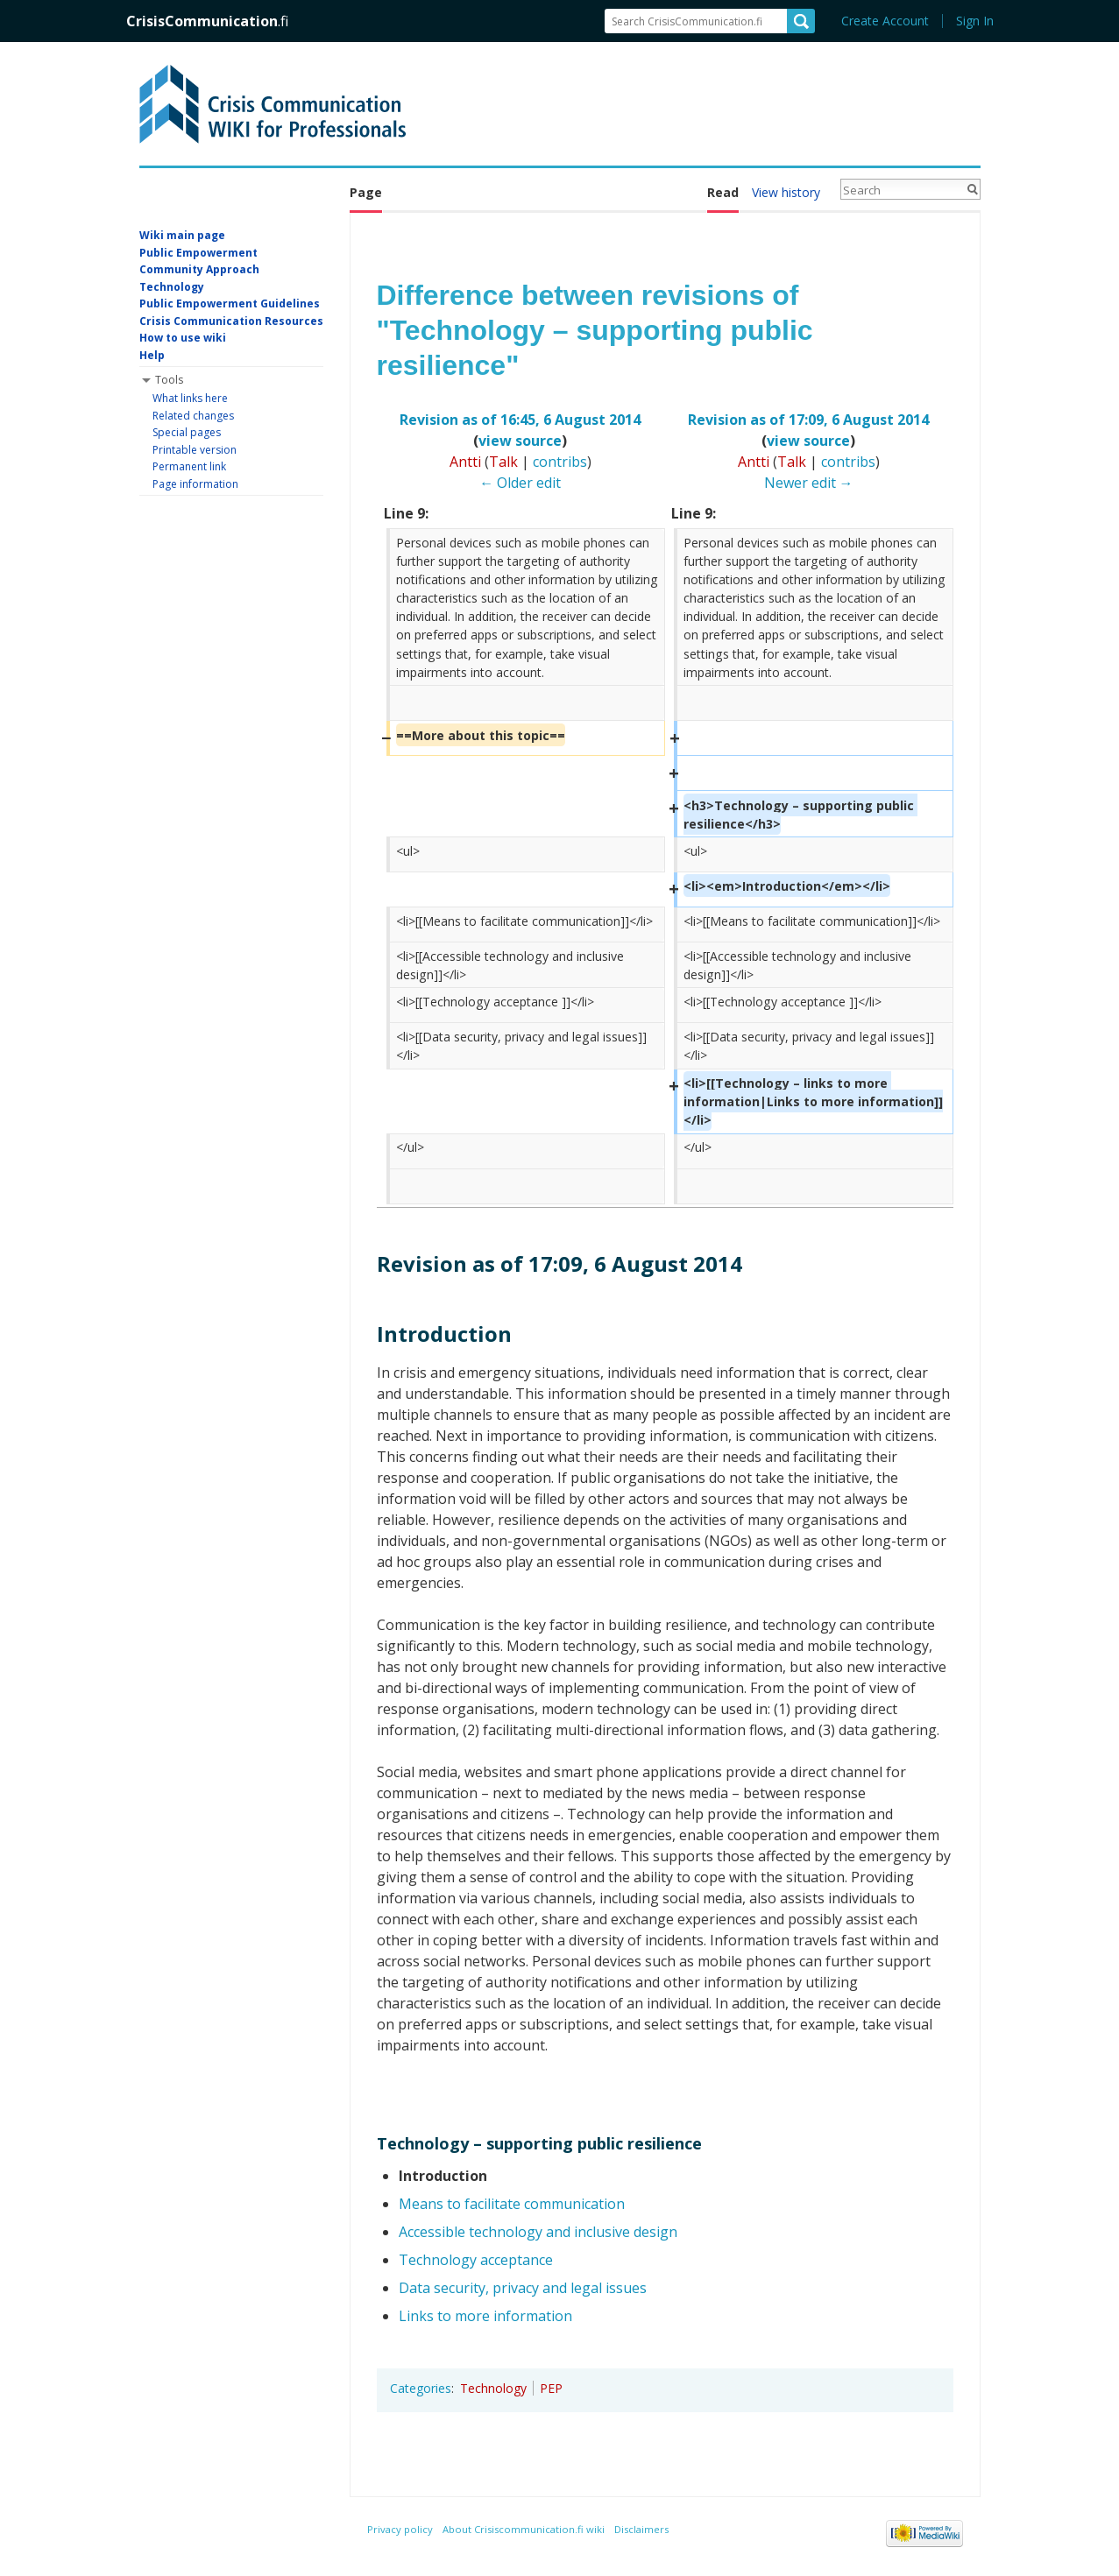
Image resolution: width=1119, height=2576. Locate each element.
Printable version (194, 449)
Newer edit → (808, 482)
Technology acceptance (476, 2259)
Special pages (186, 432)
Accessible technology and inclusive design (538, 2231)
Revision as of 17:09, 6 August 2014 (808, 419)
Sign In (975, 20)
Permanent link (189, 466)
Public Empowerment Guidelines (229, 303)
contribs (560, 461)
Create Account (885, 20)
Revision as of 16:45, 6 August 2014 (520, 419)
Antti (465, 461)
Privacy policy (400, 2529)
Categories (420, 2388)
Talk (503, 461)
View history (786, 192)
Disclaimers (641, 2529)
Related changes (193, 415)
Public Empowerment (198, 252)
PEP (551, 2388)
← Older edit (520, 482)
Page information (195, 483)
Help (152, 355)
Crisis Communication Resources (231, 321)
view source (520, 440)
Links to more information (485, 2315)
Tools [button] (169, 379)
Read (723, 192)
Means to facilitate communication (512, 2203)
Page (366, 192)
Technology (493, 2388)
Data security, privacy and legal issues (523, 2287)
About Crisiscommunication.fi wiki (524, 2529)
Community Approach (199, 269)
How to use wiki (182, 337)
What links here (190, 398)
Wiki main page (182, 235)
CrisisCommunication (207, 21)
